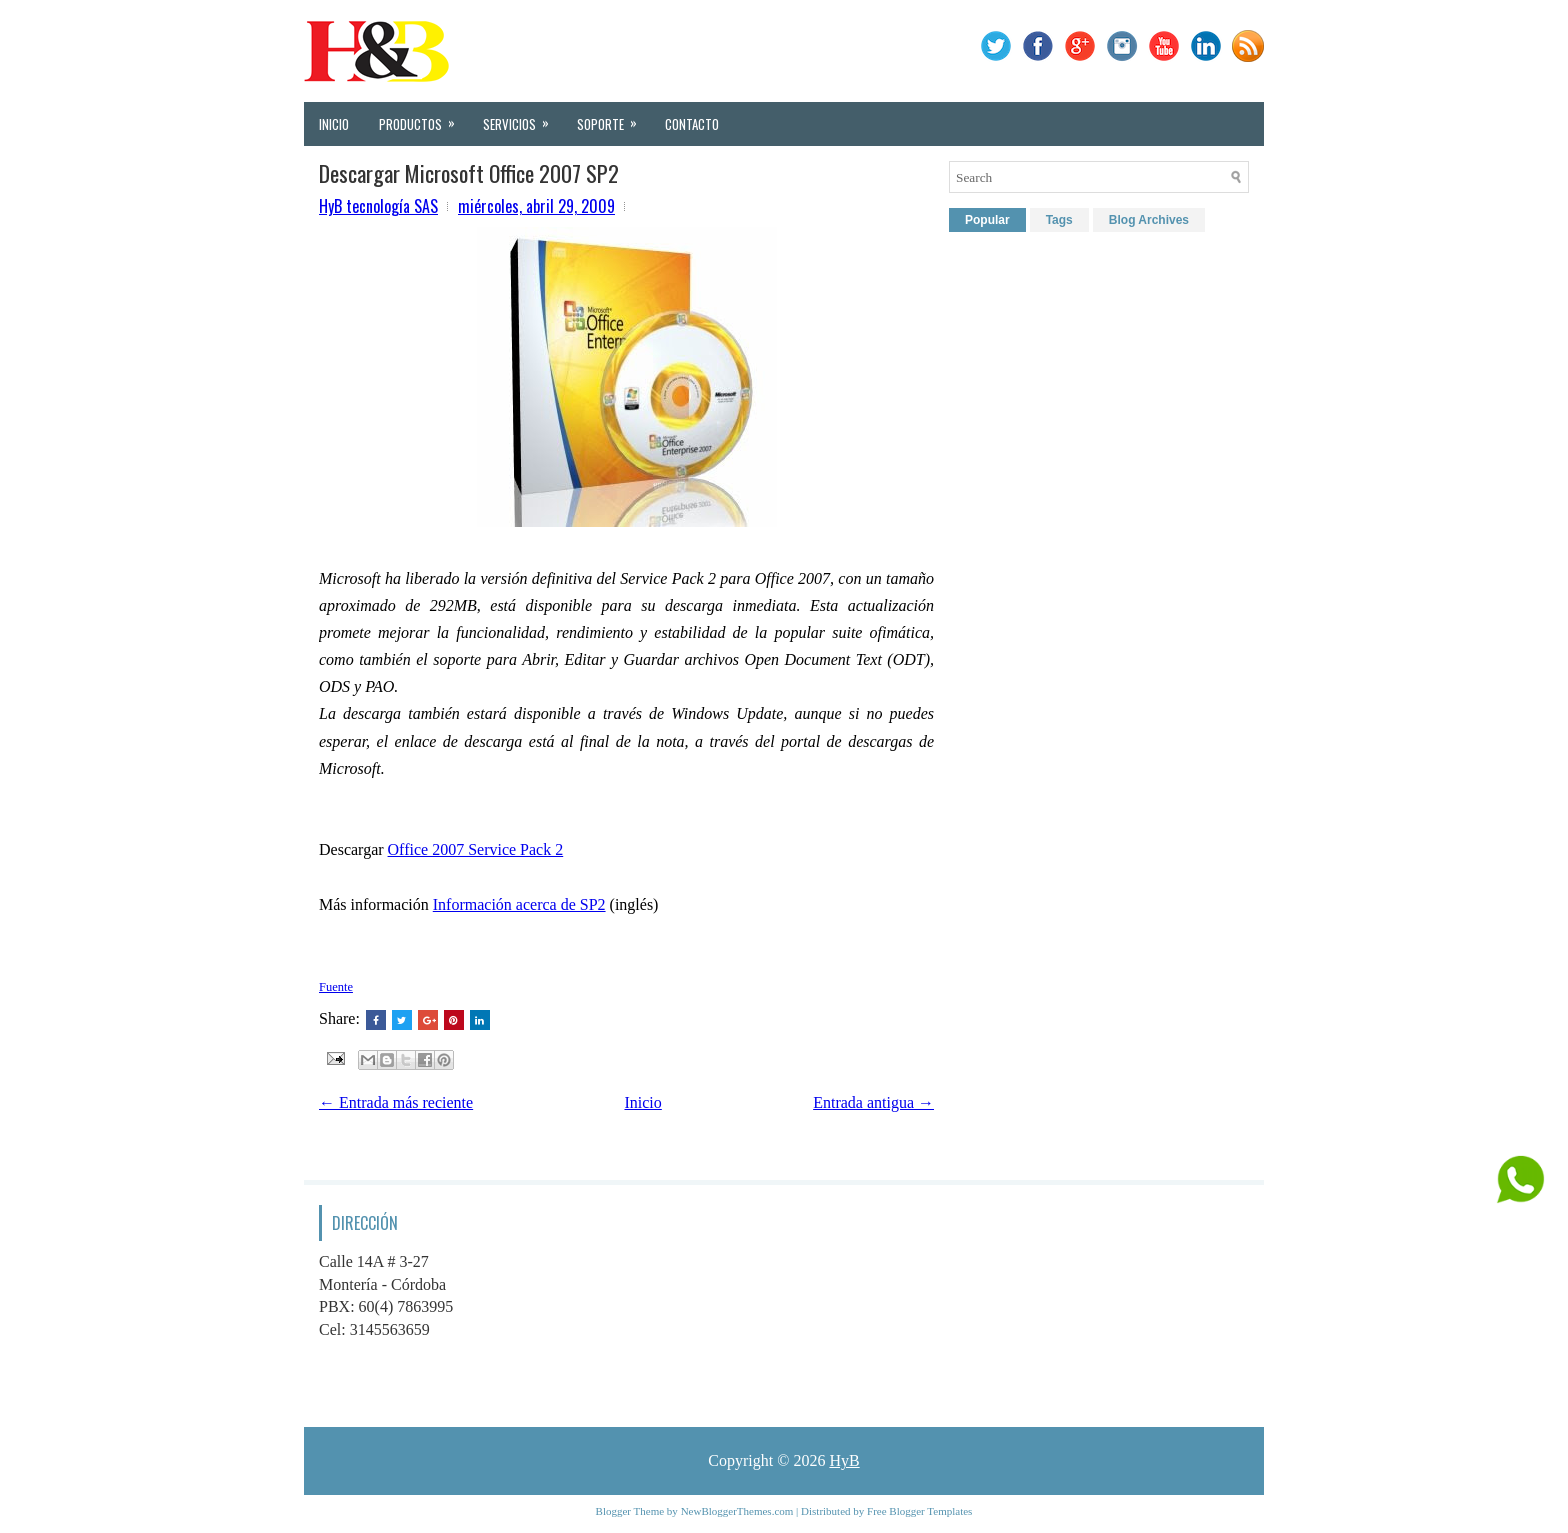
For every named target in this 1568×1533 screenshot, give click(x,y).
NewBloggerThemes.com (737, 1511)
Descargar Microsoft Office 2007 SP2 (469, 173)
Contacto (692, 124)
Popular (987, 220)
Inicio (334, 124)
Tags (1059, 220)
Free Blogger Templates (919, 1511)
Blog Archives (1149, 220)
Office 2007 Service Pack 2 (476, 849)
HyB (844, 1460)
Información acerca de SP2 (519, 904)
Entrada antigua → (873, 1102)
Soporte (613, 118)
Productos (423, 118)
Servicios (522, 118)
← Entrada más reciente (396, 1102)
